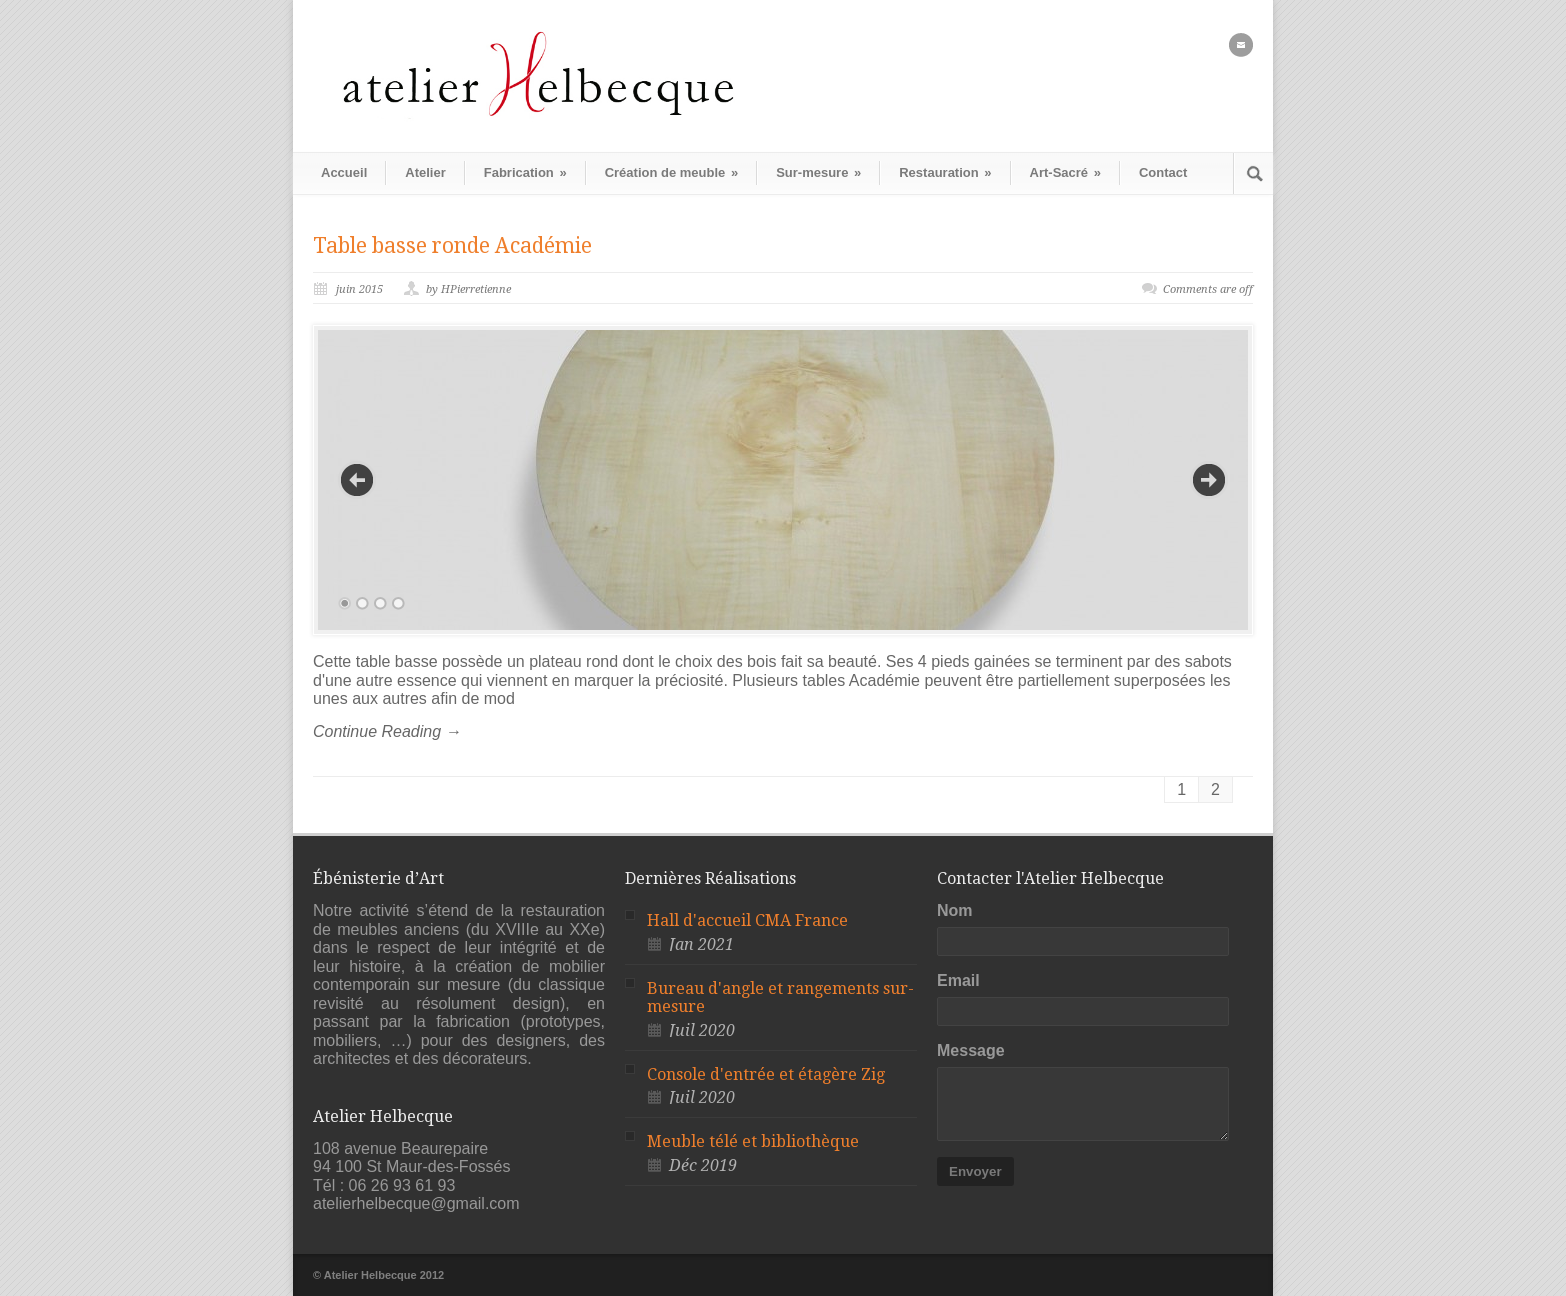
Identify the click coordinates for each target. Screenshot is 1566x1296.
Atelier (425, 172)
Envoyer (975, 1171)
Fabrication (525, 172)
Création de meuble (671, 172)
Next (1209, 480)
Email (958, 980)
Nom (955, 910)
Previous (357, 480)
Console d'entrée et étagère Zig (766, 1074)
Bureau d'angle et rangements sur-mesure (780, 998)
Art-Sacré (1065, 172)
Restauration (945, 172)
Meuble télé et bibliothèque (753, 1141)
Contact (1163, 172)
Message (971, 1050)
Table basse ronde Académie (452, 245)
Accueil (344, 172)
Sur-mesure (818, 172)
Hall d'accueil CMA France (747, 920)
